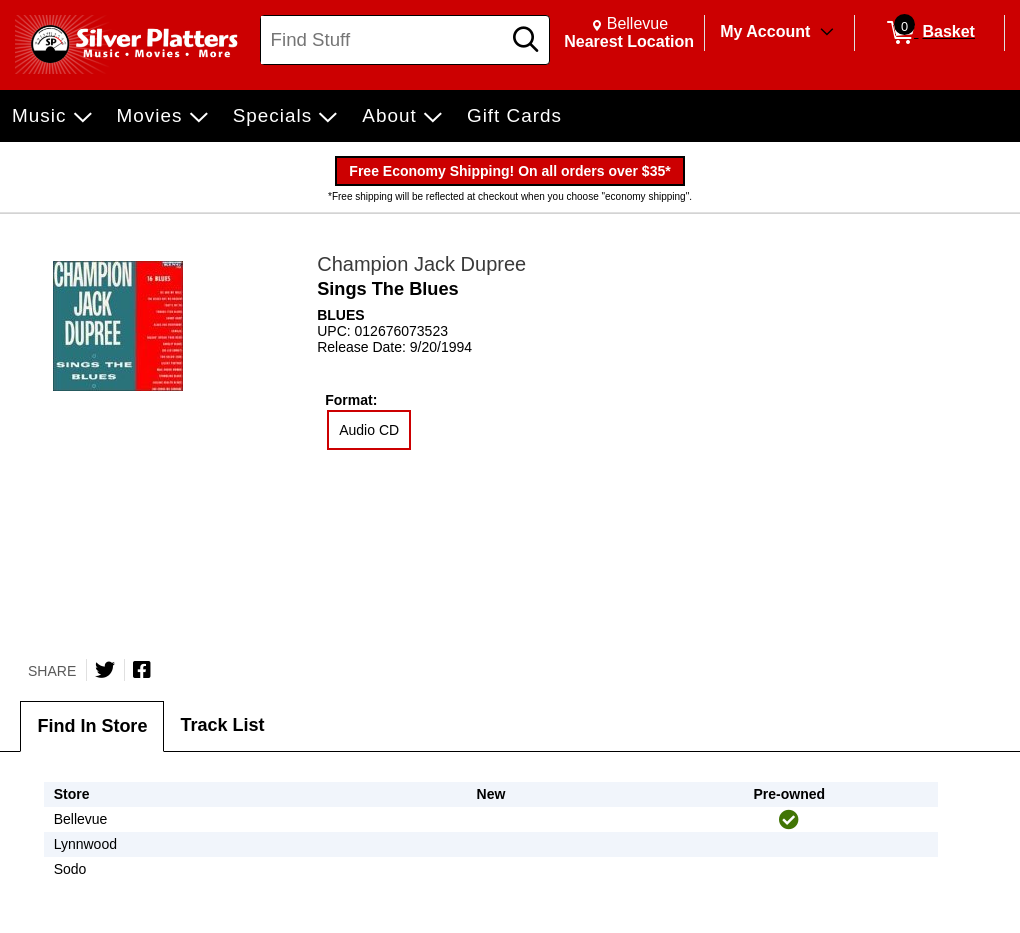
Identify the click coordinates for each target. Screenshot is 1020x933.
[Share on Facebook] (142, 670)
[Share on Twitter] (105, 670)
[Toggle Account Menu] (827, 33)
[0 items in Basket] (929, 33)
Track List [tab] (222, 725)
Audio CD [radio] (369, 430)
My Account (765, 31)
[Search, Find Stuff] (383, 40)
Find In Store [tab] (92, 726)
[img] (789, 820)
